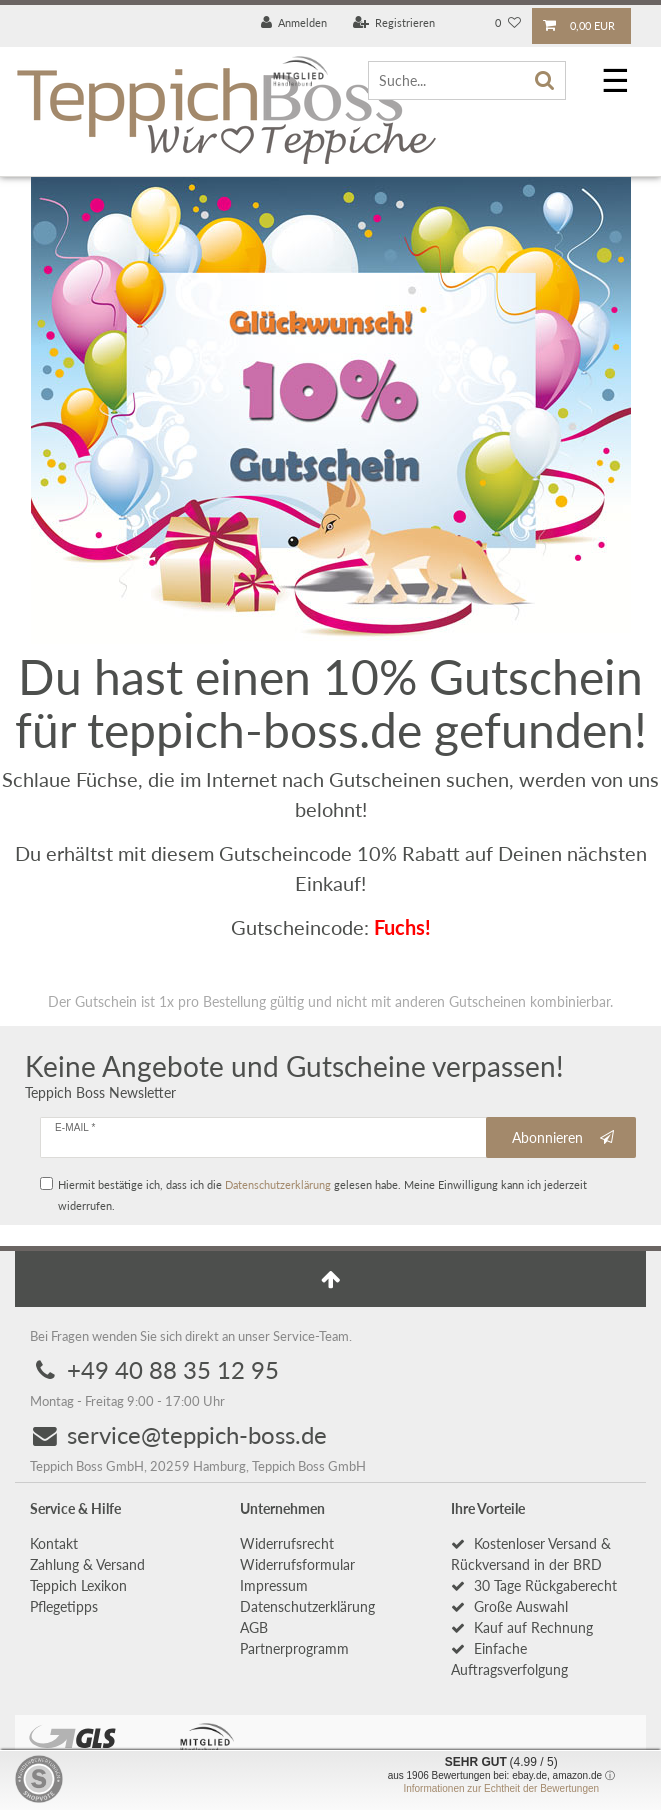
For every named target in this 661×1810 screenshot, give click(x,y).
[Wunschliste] (508, 23)
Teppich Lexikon (78, 1585)
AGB (254, 1627)
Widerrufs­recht (287, 1543)
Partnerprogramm (294, 1648)
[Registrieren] (394, 23)
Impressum (274, 1585)
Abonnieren (563, 1138)
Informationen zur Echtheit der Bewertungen (501, 1788)
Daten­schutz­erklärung (307, 1606)
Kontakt (54, 1543)
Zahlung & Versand (87, 1564)
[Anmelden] (294, 23)
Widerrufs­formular (297, 1564)
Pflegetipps (64, 1606)
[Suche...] (467, 80)
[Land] (465, 23)
